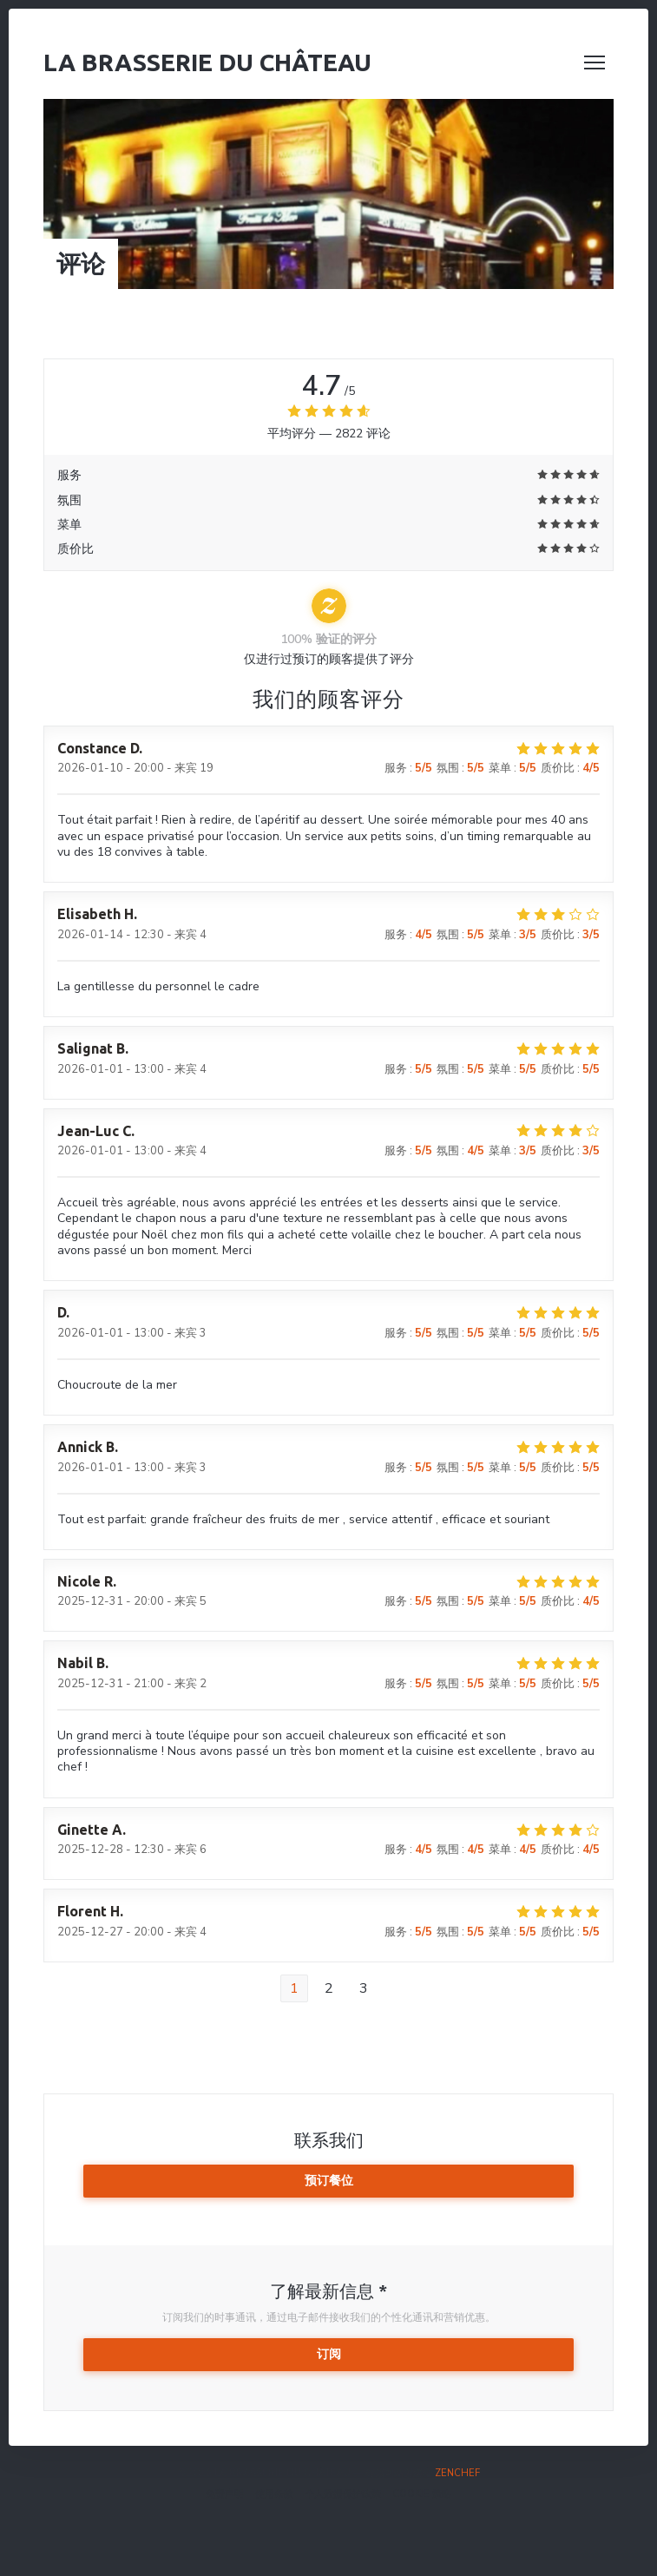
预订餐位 (329, 2180)
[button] (594, 62)
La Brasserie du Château (207, 62)
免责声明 (225, 2493)
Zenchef (457, 2473)
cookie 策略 (421, 2493)
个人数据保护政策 (343, 2493)
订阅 (329, 2354)
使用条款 (274, 2493)
